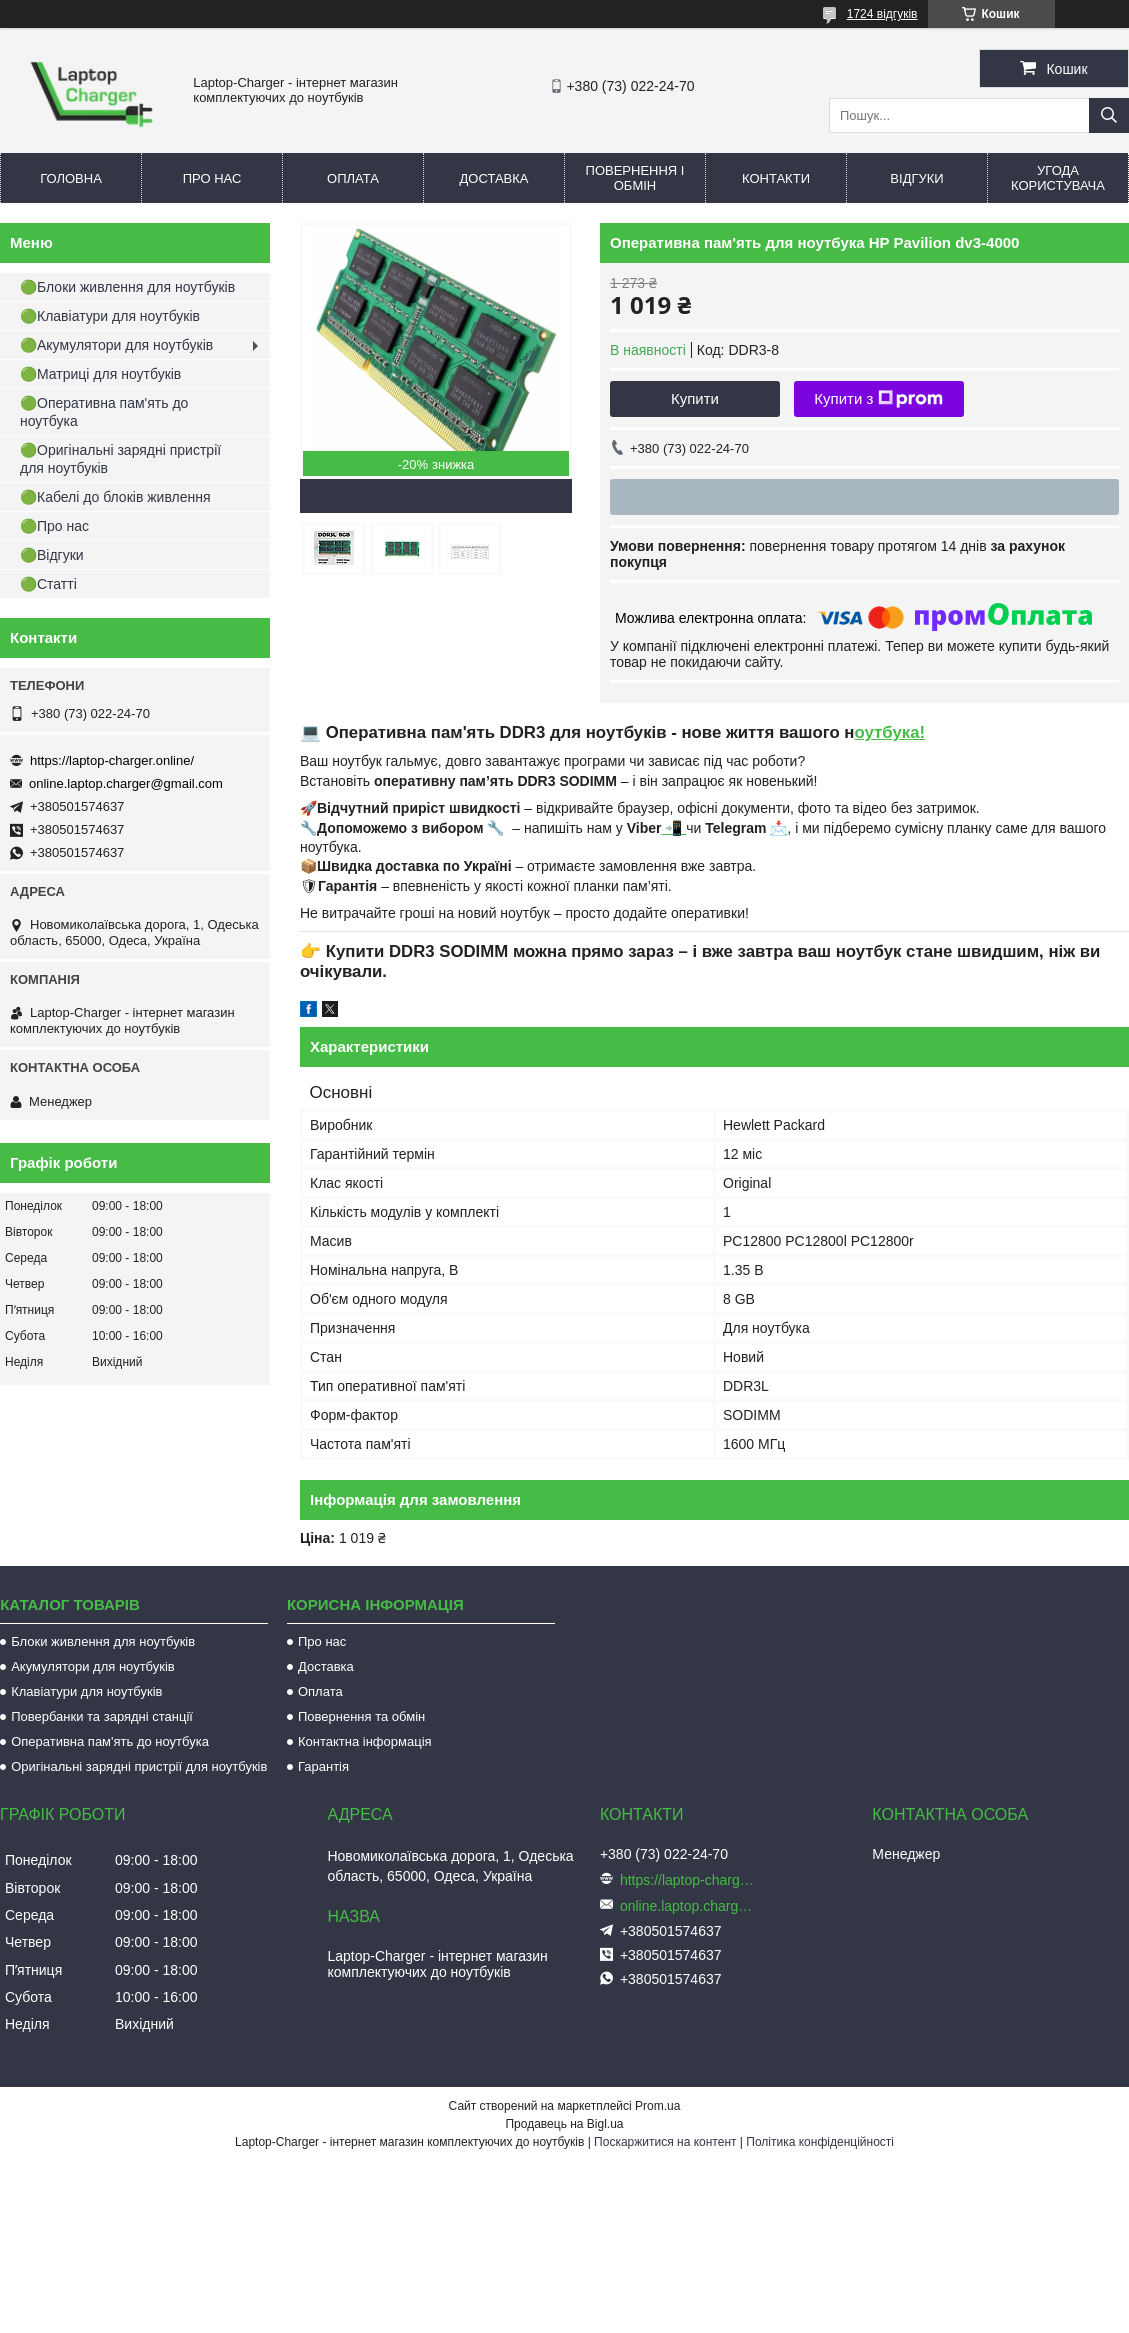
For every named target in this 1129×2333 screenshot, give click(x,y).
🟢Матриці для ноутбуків (100, 374)
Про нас (212, 178)
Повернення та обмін (361, 1716)
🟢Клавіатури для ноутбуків (110, 316)
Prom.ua (657, 2106)
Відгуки (916, 178)
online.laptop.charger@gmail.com (126, 783)
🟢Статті (48, 584)
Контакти (776, 178)
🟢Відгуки (52, 555)
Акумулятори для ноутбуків (93, 1666)
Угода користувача (1058, 178)
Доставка (494, 178)
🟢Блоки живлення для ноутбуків (127, 287)
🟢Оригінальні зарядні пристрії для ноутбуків (120, 459)
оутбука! (889, 732)
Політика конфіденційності (820, 2142)
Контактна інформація (365, 1741)
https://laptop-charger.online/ (112, 760)
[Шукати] (1109, 115)
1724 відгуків (882, 14)
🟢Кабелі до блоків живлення (115, 497)
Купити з (878, 399)
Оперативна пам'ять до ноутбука (110, 1741)
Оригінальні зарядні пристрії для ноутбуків (139, 1766)
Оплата (353, 178)
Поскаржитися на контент (665, 2142)
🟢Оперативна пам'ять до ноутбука (104, 412)
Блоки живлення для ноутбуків (103, 1641)
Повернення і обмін (635, 178)
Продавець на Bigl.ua (564, 2124)
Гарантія (323, 1766)
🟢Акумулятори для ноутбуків (116, 345)
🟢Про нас (54, 526)
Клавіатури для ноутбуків (86, 1691)
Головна (71, 178)
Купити (695, 398)
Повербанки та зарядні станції (102, 1716)
